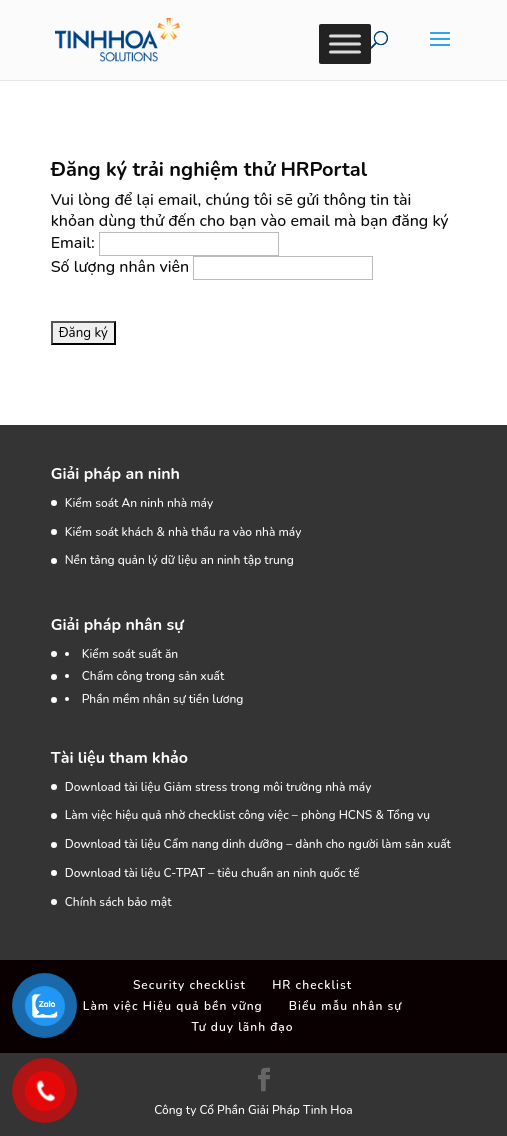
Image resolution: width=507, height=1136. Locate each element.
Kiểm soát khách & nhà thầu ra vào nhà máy (183, 532)
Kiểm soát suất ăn (130, 654)
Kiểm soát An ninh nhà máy (139, 503)
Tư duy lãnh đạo (242, 1027)
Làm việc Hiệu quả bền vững (173, 1006)
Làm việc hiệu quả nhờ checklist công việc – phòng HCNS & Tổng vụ (247, 815)
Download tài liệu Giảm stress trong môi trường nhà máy (220, 787)
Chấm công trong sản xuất (153, 676)
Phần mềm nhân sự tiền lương (163, 699)
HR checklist (312, 985)
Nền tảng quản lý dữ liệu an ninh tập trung (179, 560)
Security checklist (189, 985)
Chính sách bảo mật (118, 902)
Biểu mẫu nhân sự (345, 1006)
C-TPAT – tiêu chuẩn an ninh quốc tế (262, 873)
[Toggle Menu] (345, 43)
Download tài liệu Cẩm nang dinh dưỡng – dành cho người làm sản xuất (258, 844)
